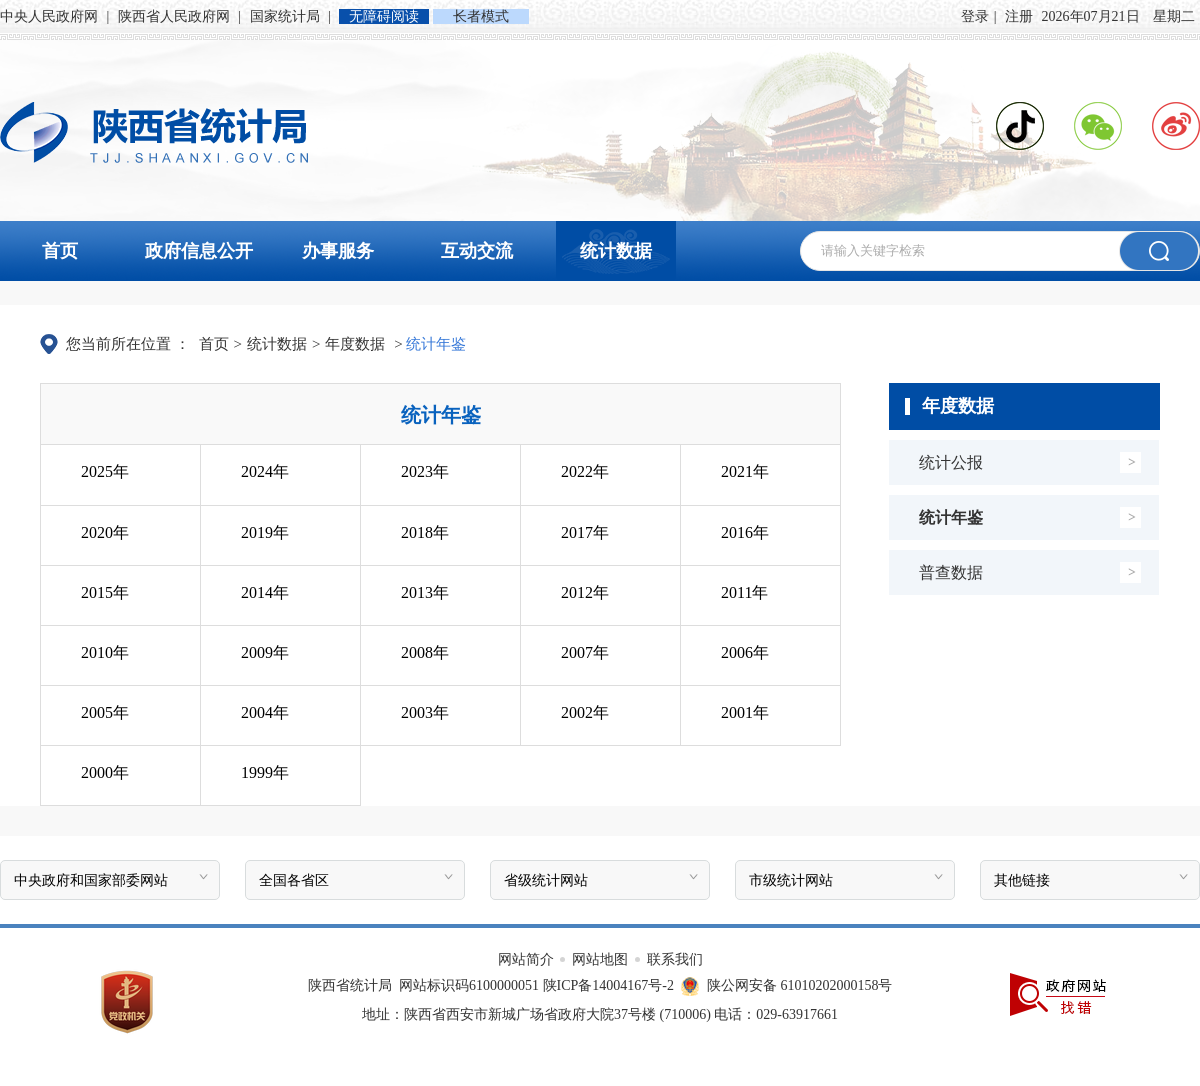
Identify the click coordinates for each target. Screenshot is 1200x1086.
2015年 (105, 592)
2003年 (425, 712)
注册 (1019, 16)
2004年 (265, 712)
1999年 (265, 772)
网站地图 (602, 959)
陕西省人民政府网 (176, 16)
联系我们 (675, 959)
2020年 (105, 532)
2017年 (585, 532)
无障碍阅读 (384, 16)
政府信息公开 (199, 251)
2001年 (745, 712)
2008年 (425, 652)
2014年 (265, 592)
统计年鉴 (951, 517)
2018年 (425, 532)
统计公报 (951, 462)
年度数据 (355, 344)
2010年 (105, 652)
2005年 (105, 712)
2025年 (105, 471)
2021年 (745, 471)
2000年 (105, 772)
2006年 (745, 652)
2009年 (265, 652)
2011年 (744, 592)
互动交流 (477, 251)
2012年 (585, 592)
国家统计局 (287, 16)
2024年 (265, 471)
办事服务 (338, 251)
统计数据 (616, 251)
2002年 (585, 712)
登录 (975, 16)
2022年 (585, 471)
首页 (60, 251)
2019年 (265, 532)
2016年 (745, 532)
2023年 (425, 471)
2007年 (585, 652)
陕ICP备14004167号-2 (608, 985)
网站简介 (528, 959)
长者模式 (481, 16)
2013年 (425, 592)
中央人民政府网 (51, 16)
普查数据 (951, 572)
